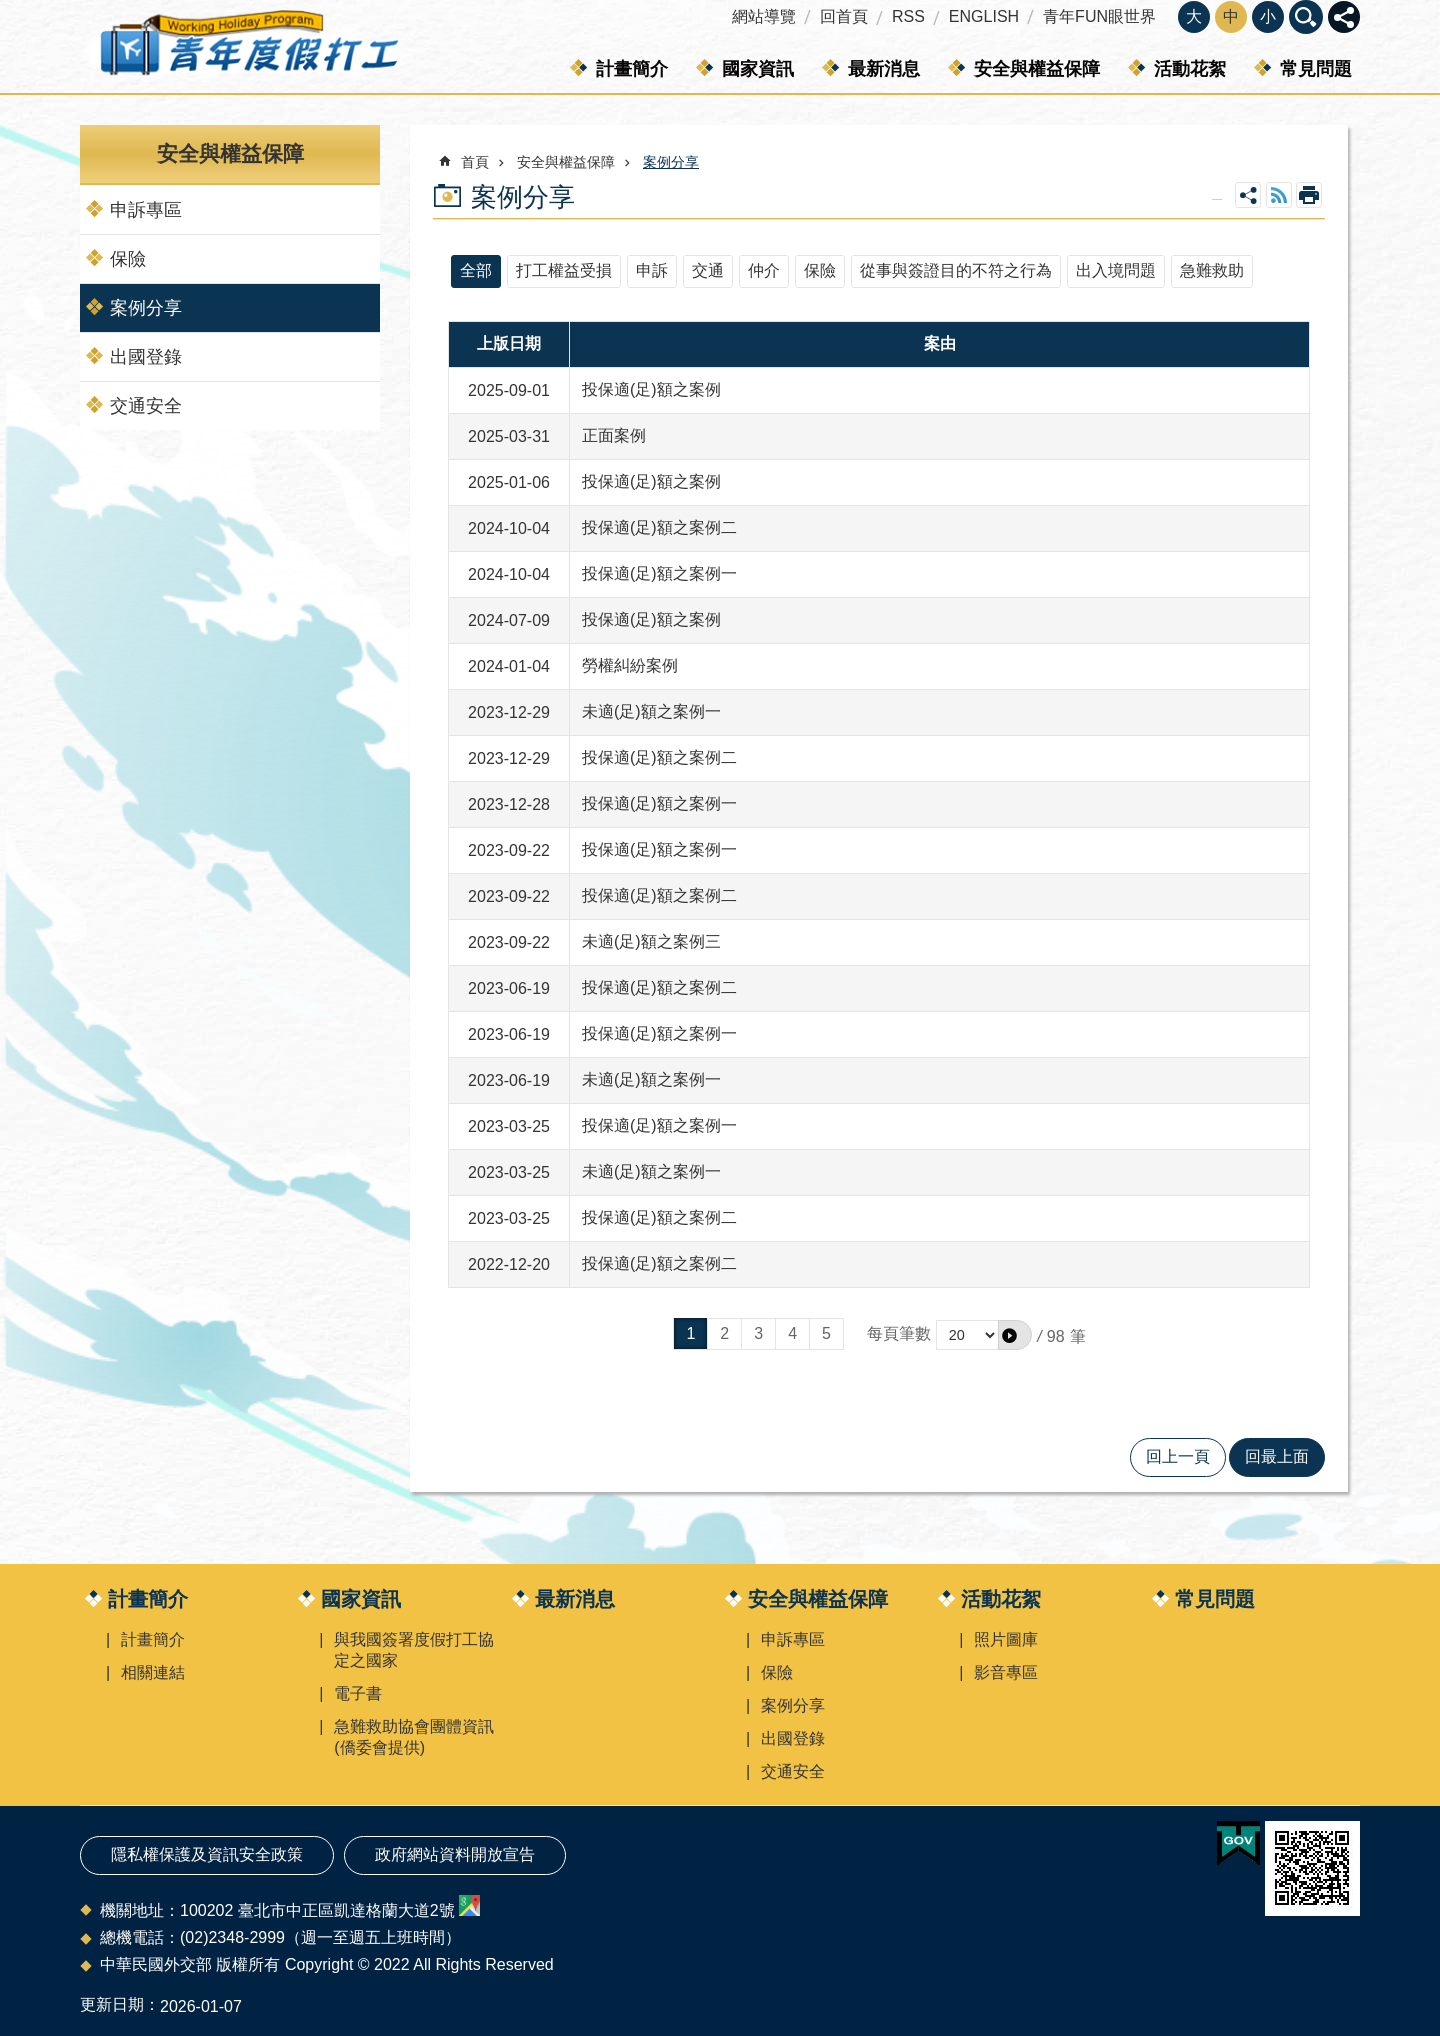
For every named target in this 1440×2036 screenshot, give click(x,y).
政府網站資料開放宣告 (455, 1854)
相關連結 (153, 1672)
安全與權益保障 (1037, 69)
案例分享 (146, 308)
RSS (908, 16)
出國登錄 (146, 357)
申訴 (652, 270)
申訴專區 (146, 210)
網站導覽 (764, 16)
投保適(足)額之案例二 (659, 527)
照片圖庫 (1006, 1639)
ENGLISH (984, 16)
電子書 (358, 1693)
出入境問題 (1116, 270)
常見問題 (1316, 69)
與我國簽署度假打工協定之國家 (414, 1650)
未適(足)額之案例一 (651, 711)
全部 (476, 270)
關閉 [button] (1344, 17)
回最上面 (1277, 1456)
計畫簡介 (632, 69)
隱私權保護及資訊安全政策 (207, 1854)
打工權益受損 (564, 270)
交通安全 (146, 406)
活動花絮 (1190, 69)
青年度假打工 (247, 47)
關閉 (1306, 17)
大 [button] (1194, 16)
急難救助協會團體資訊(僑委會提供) (414, 1737)
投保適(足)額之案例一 (659, 573)
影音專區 (1006, 1672)
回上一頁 (1178, 1456)
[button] (1015, 1335)
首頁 (475, 162)
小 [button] (1268, 16)
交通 (708, 270)
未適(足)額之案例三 (651, 941)
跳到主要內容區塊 (10, 10)
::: (6, 8)
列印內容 (1309, 195)
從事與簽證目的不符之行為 (956, 270)
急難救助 (1212, 270)
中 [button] (1231, 16)
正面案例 (614, 435)
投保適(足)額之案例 (651, 389)
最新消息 (884, 69)
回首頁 (844, 16)
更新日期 (112, 2004)
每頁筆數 (899, 1333)
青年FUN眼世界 (1099, 16)
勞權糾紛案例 (630, 665)
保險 (128, 259)
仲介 (764, 270)
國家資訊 (758, 69)
